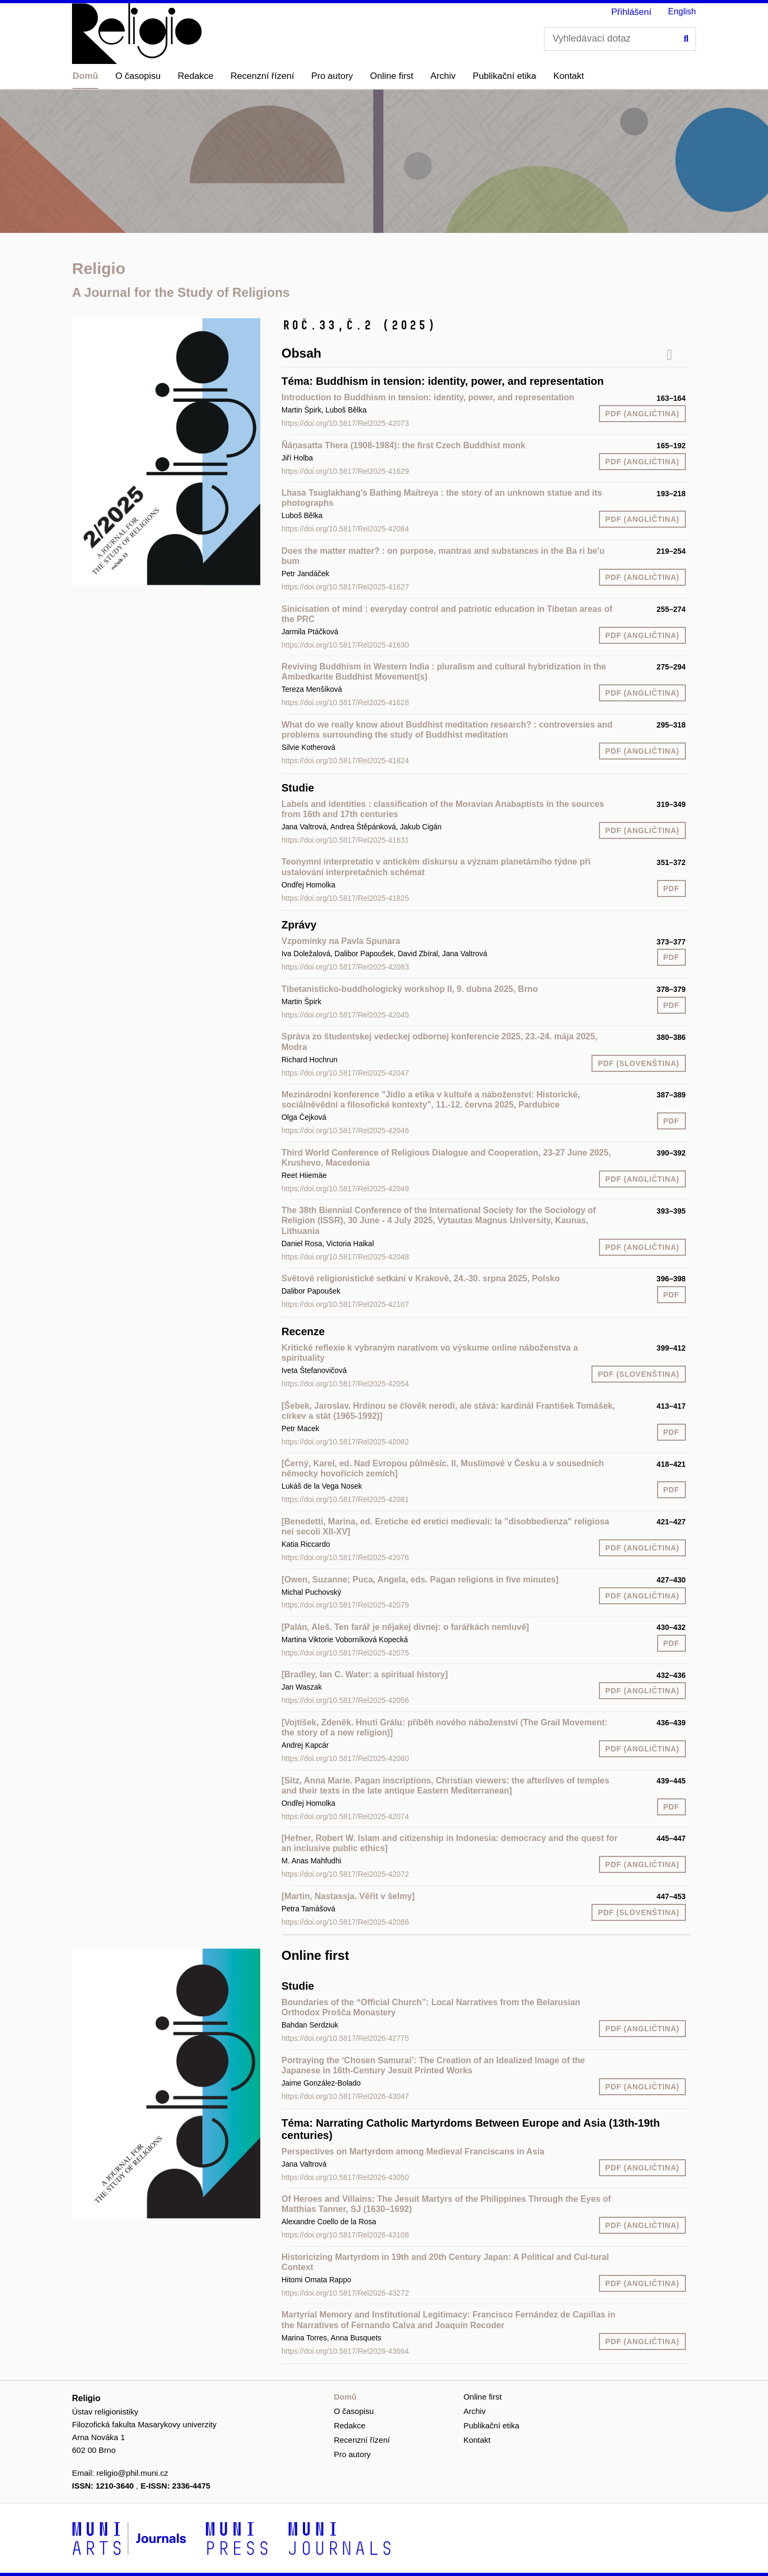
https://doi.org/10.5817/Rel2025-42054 (345, 1383)
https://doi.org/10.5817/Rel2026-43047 (345, 2096)
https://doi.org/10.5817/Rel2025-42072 (345, 1874)
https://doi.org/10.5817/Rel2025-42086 (345, 1922)
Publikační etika (504, 76)
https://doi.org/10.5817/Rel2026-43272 (345, 2293)
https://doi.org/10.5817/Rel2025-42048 (345, 1257)
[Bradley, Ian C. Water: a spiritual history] (365, 1674)
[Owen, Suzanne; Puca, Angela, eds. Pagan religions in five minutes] (420, 1579)
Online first (391, 76)
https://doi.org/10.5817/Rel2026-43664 (345, 2351)
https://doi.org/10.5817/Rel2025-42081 (345, 1499)
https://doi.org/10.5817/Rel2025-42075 (345, 1653)
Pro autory (332, 76)
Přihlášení (631, 12)
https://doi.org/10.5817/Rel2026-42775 (345, 2038)
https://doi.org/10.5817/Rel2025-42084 (345, 528)
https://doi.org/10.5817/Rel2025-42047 (345, 1073)
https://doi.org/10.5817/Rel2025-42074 (345, 1816)
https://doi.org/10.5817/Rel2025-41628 (345, 702)
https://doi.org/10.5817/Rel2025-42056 (345, 1700)
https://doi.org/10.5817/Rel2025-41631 (345, 840)
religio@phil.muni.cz (132, 2472)
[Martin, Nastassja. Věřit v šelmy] (348, 1896)
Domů (85, 76)
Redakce (195, 76)
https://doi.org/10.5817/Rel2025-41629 (345, 471)
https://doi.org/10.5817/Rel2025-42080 (345, 1758)
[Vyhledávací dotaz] (620, 39)
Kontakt (568, 76)
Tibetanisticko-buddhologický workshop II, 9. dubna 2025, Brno (410, 989)
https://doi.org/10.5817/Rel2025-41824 (345, 760)
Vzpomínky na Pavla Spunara (341, 941)
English (682, 11)
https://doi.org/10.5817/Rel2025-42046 (345, 1130)
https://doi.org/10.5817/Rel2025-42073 (345, 423)
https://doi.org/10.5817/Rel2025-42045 (345, 1015)
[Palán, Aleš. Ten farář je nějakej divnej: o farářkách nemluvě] (405, 1627)
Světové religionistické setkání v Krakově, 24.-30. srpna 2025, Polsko (421, 1278)
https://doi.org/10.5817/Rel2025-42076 (345, 1557)
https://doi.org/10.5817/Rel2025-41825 (345, 898)
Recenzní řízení (262, 76)
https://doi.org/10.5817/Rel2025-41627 (345, 587)
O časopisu (138, 76)
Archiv (442, 76)
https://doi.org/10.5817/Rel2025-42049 (345, 1188)
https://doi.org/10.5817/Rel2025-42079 (345, 1605)
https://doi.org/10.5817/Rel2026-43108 (345, 2235)
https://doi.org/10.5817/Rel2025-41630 (345, 645)
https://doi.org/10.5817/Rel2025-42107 (345, 1304)
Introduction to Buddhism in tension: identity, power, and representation (428, 397)
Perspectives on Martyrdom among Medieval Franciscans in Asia (413, 2151)
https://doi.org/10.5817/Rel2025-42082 (345, 1442)
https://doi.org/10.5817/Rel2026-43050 (345, 2177)
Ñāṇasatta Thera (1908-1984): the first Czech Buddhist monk (403, 445)
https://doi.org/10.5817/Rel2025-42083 (345, 967)
